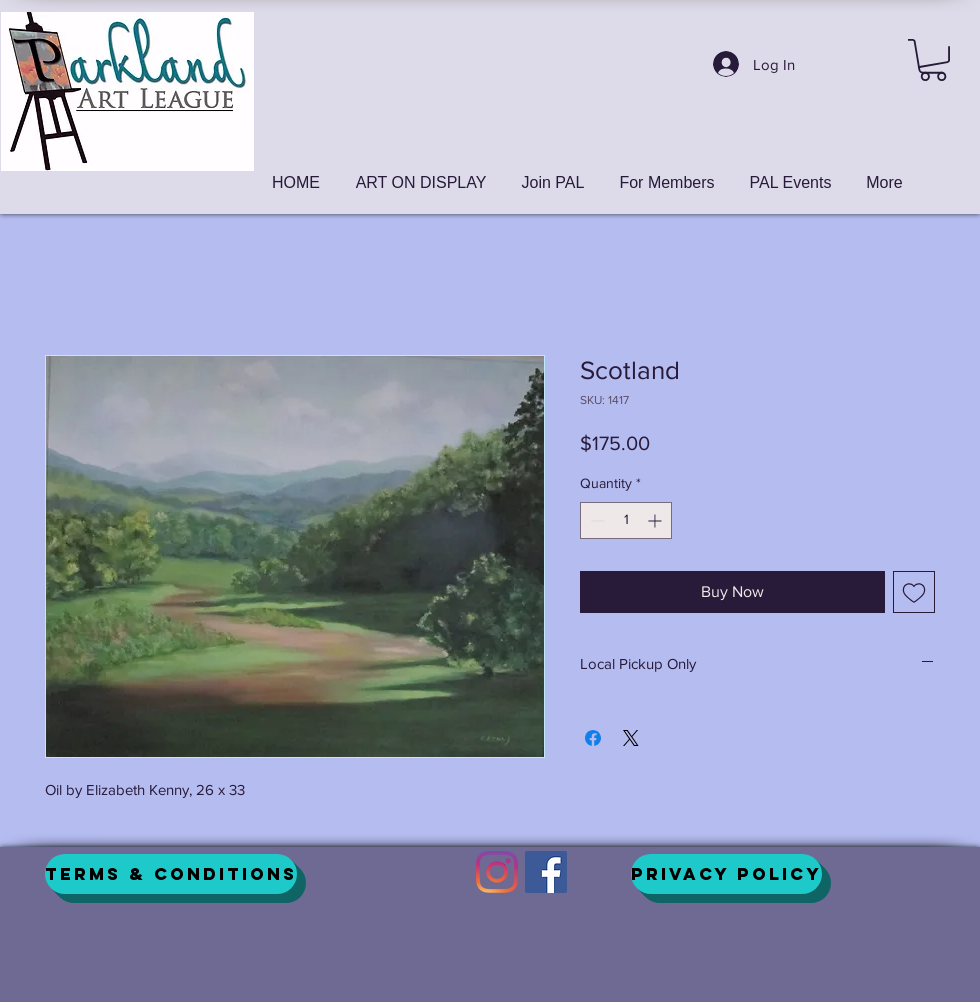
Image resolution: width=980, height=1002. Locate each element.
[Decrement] (595, 520)
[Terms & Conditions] (171, 874)
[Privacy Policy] (726, 874)
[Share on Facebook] (593, 738)
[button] (933, 60)
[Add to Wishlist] (914, 592)
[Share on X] (631, 738)
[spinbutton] (626, 520)
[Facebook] (546, 872)
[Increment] (656, 520)
